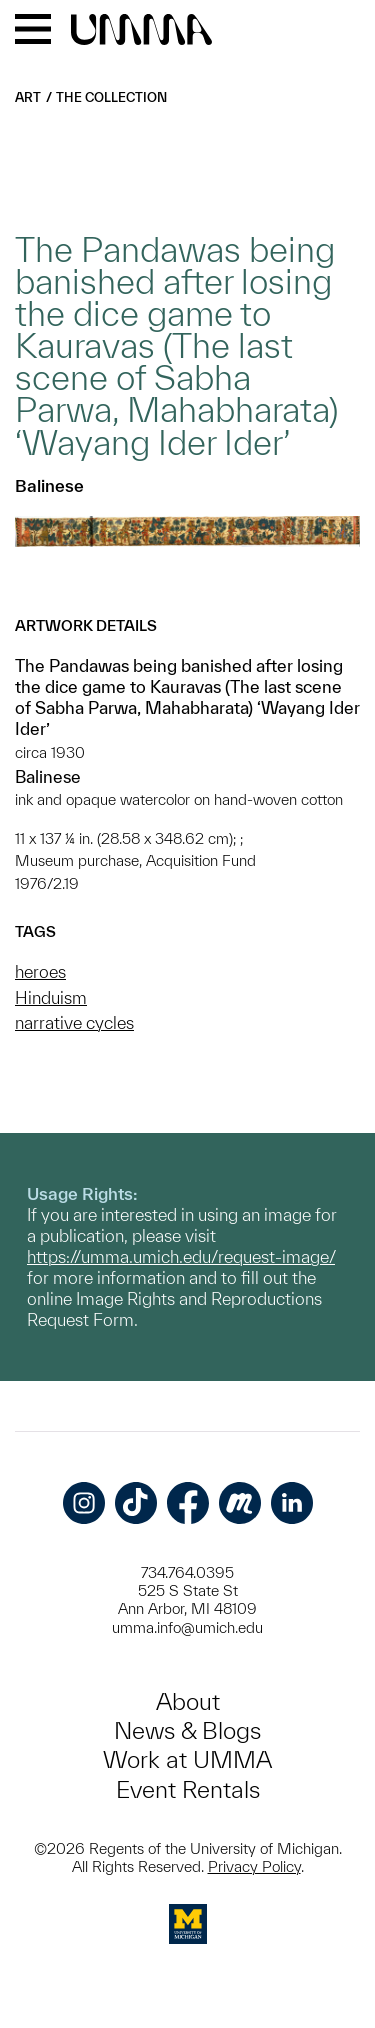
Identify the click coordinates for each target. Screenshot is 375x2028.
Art (28, 97)
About (188, 1701)
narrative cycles (74, 1022)
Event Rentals (188, 1789)
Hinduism (51, 997)
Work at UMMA (187, 1759)
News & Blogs (187, 1730)
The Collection (111, 97)
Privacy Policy (254, 1866)
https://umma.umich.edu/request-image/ (181, 1256)
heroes (40, 971)
